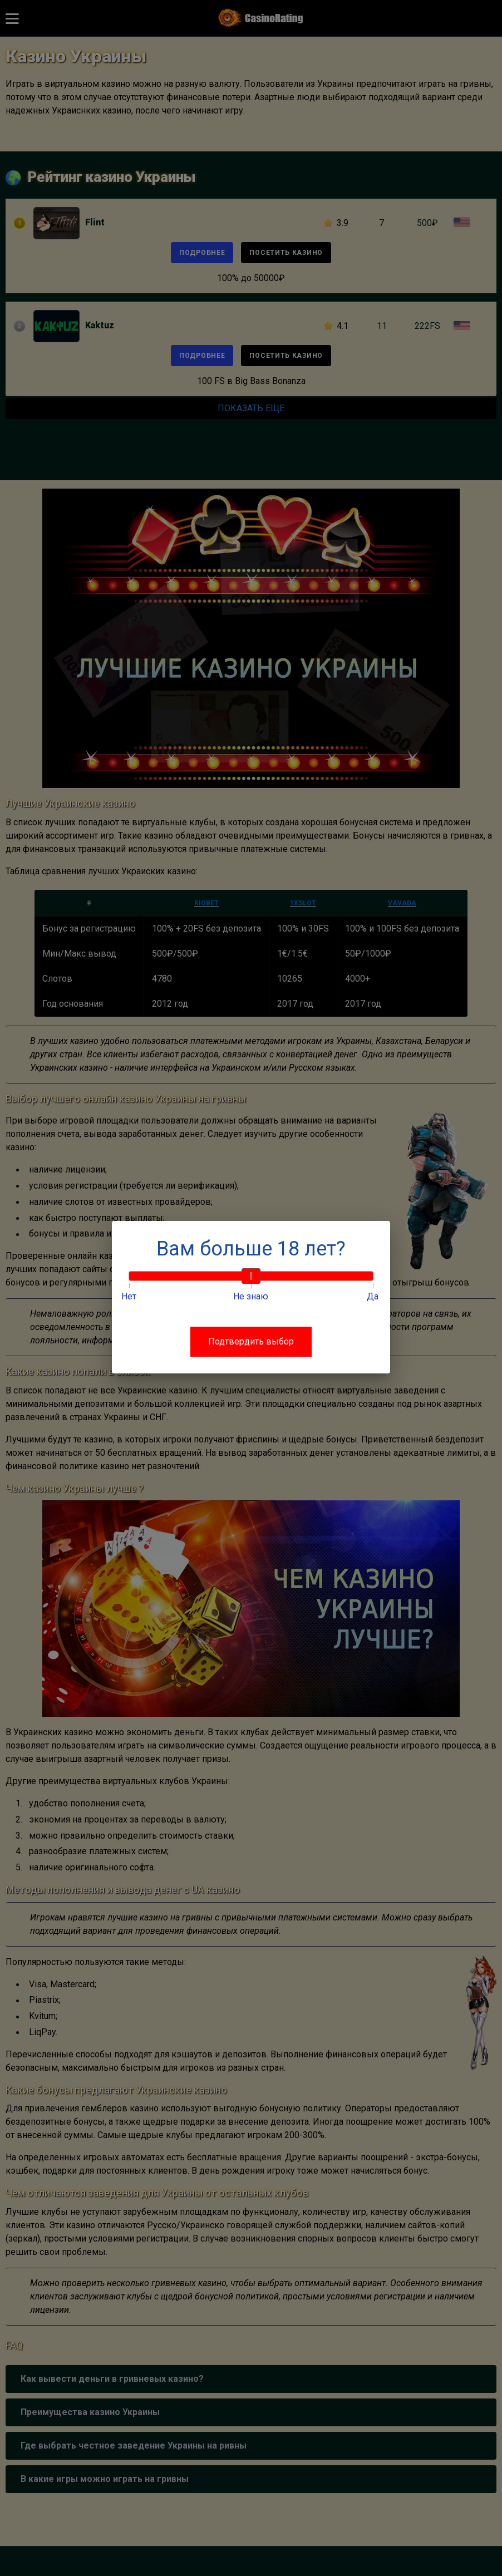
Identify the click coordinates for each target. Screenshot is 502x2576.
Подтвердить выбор (251, 1341)
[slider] (251, 1276)
